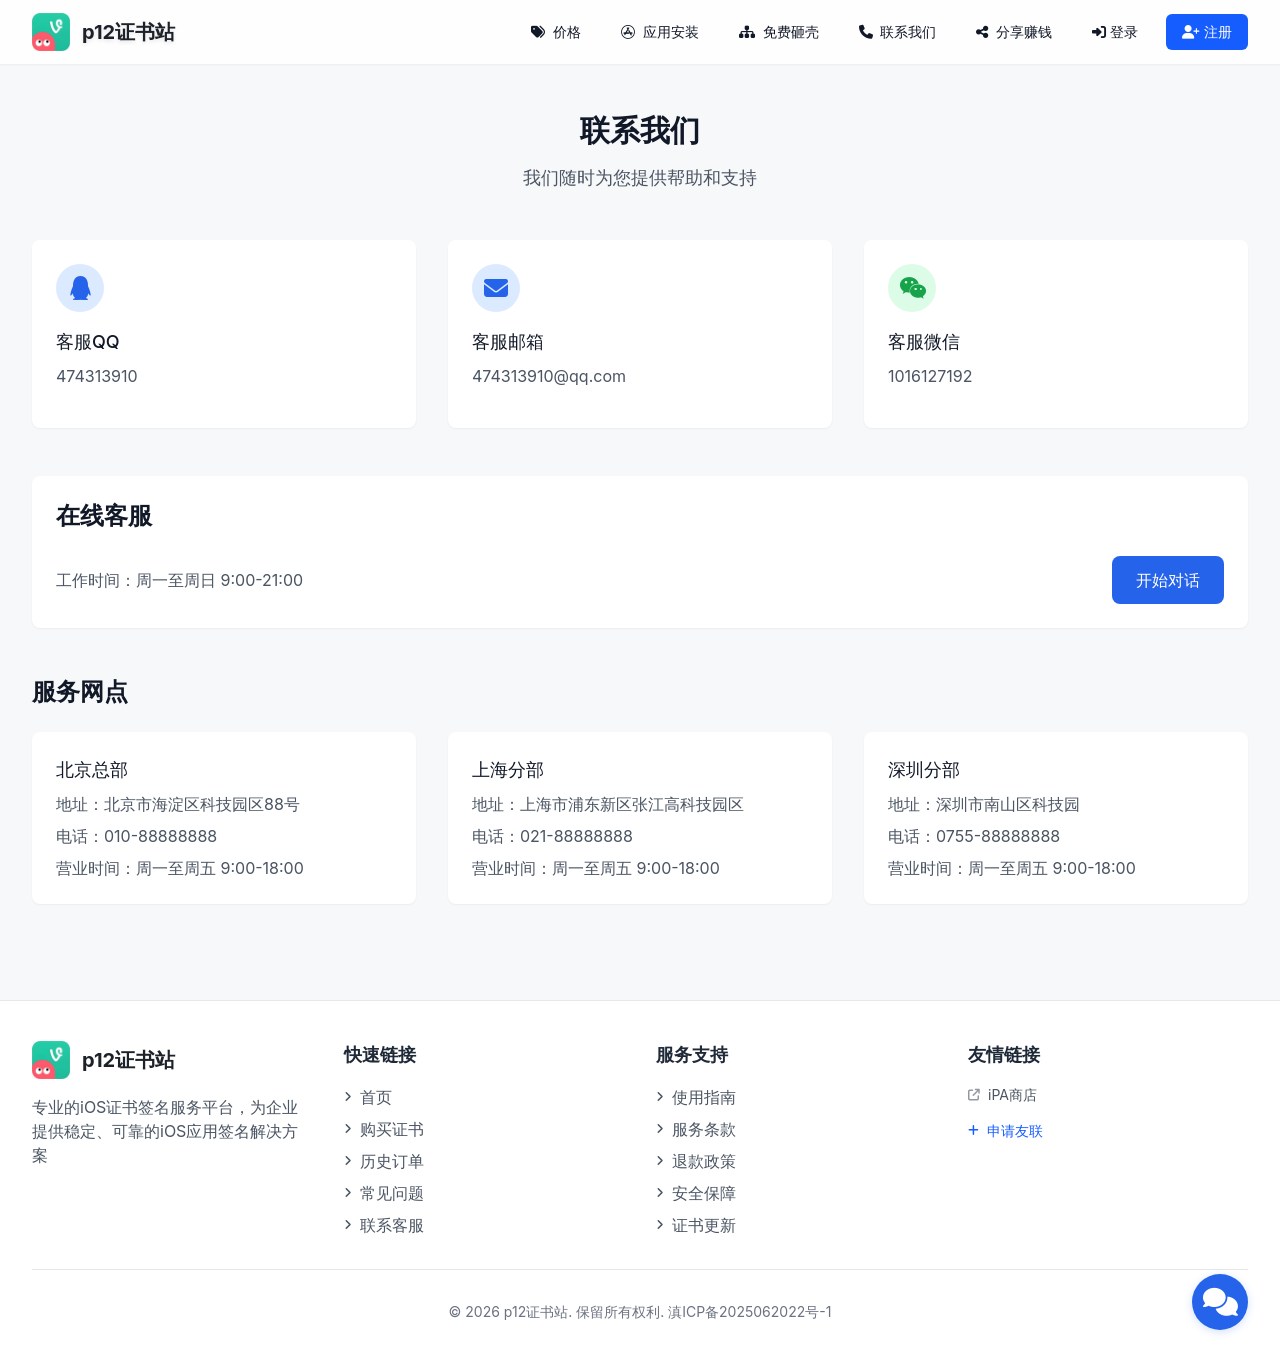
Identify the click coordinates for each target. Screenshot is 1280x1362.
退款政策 (696, 1161)
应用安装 (660, 31)
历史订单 (384, 1161)
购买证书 (384, 1129)
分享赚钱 (1014, 31)
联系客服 (384, 1225)
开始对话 (1168, 580)
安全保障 (696, 1193)
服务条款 (696, 1129)
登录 (1115, 31)
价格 (556, 31)
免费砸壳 (779, 31)
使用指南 (696, 1097)
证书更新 (696, 1225)
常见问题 (384, 1193)
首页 (368, 1097)
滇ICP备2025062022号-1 (749, 1311)
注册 (1207, 31)
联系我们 (898, 31)
